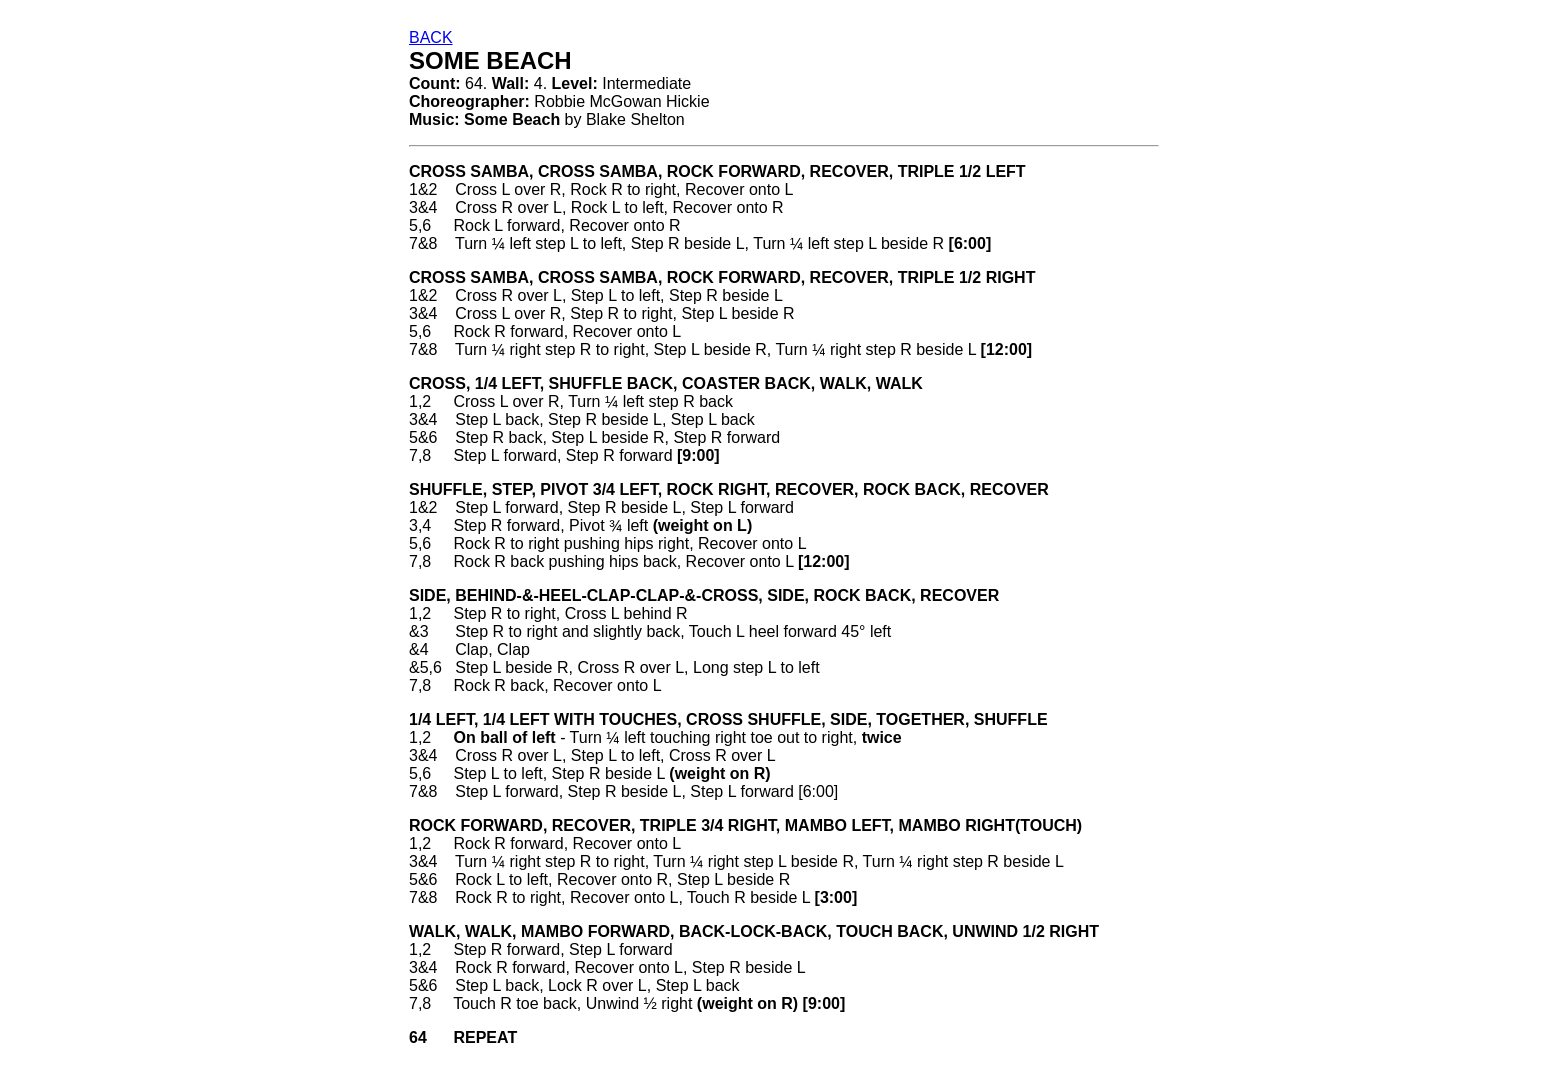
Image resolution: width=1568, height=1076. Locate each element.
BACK (431, 37)
